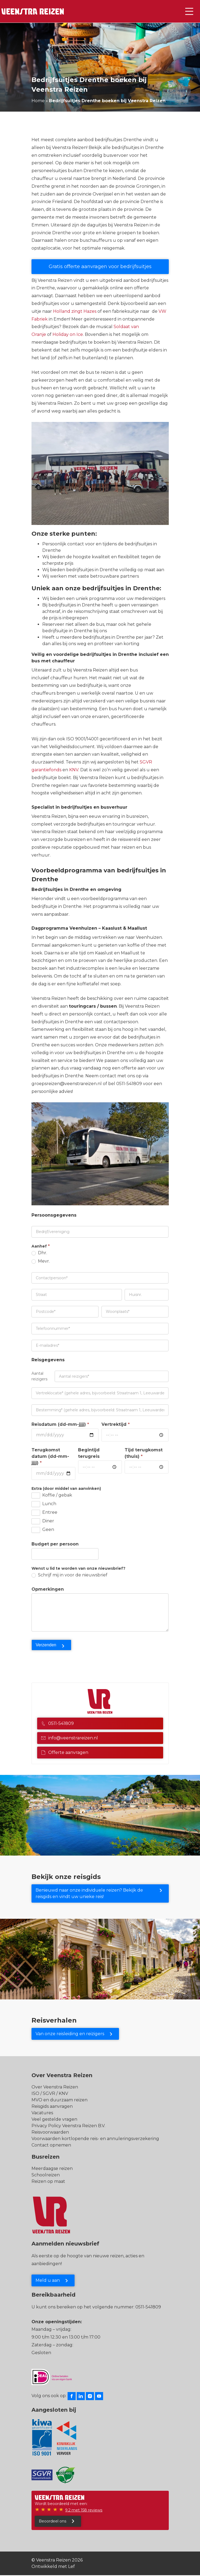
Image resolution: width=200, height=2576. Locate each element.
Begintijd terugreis (89, 1453)
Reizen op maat (48, 2181)
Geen (42, 1530)
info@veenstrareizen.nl (69, 1737)
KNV (73, 769)
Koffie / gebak (51, 1495)
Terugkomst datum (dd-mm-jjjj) (50, 1456)
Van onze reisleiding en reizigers (70, 2033)
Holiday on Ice (67, 334)
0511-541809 (57, 1723)
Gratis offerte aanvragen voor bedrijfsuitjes (100, 266)
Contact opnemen (51, 2145)
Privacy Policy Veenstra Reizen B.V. (68, 2125)
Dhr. (39, 1252)
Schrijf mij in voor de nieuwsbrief (69, 1574)
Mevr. (40, 1261)
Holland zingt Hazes (74, 311)
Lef (71, 2566)
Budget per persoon (55, 1544)
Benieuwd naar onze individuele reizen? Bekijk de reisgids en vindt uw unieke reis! (89, 1893)
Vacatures (42, 2112)
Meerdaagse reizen (52, 2168)
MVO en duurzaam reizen (59, 2099)
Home (38, 100)
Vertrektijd (115, 1424)
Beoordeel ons (52, 2521)
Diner (42, 1521)
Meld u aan (48, 2280)
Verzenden (46, 1645)
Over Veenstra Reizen (54, 2087)
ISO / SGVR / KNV (49, 2093)
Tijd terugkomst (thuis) (144, 1453)
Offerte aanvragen (64, 1752)
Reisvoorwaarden (50, 2132)
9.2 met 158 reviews (83, 2510)
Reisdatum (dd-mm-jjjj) (60, 1424)
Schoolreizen (45, 2174)
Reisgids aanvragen (52, 2106)
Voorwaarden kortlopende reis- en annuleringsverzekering (95, 2138)
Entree (44, 1513)
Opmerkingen (47, 1589)
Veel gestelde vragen (54, 2119)
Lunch (43, 1504)
